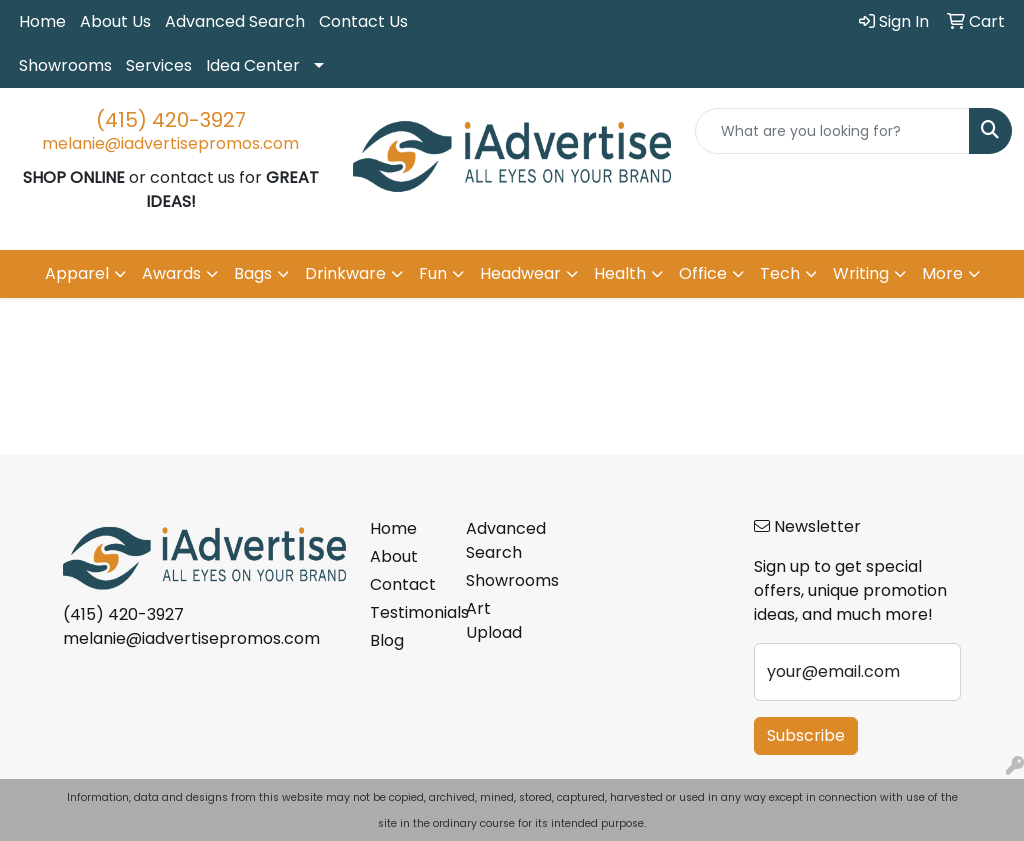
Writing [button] (861, 273)
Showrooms (65, 65)
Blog (387, 640)
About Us (115, 21)
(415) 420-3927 (171, 120)
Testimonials (406, 612)
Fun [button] (433, 273)
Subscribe (806, 735)
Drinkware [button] (345, 273)
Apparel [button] (77, 273)
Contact (403, 584)
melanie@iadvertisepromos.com (170, 143)
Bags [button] (253, 273)
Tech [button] (780, 273)
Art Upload (494, 620)
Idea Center (253, 65)
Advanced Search (235, 21)
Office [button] (703, 273)
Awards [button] (171, 273)
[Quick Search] (832, 131)
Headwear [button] (520, 273)
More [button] (942, 273)
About (394, 556)
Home (42, 21)
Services (159, 65)
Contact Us (363, 21)
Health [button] (620, 273)
